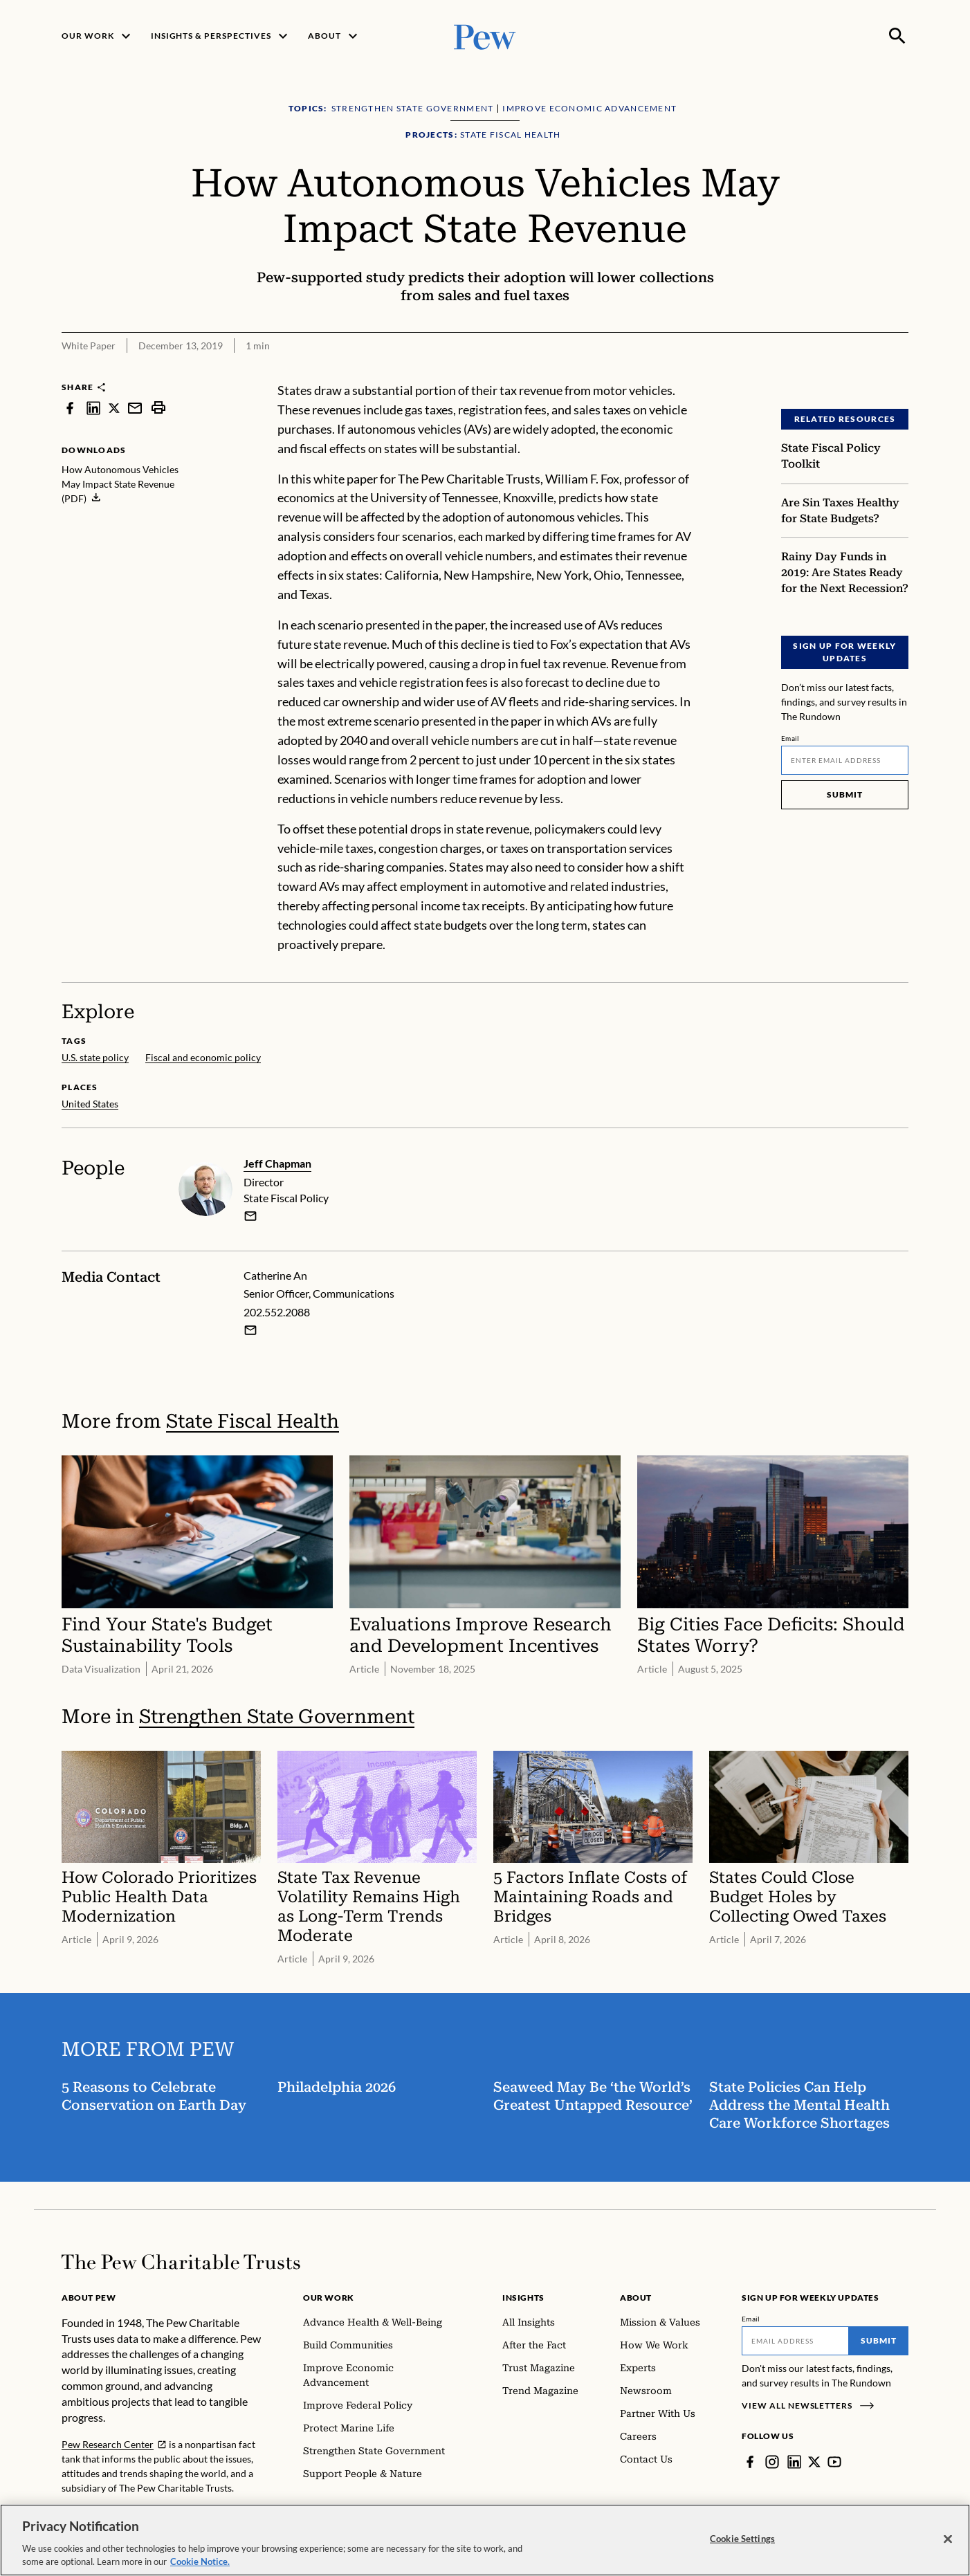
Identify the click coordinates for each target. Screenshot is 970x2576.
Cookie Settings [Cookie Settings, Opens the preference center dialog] (742, 2538)
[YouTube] (834, 2462)
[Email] (844, 760)
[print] (158, 407)
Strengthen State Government (276, 1715)
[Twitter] (814, 2462)
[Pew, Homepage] (485, 35)
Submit (845, 794)
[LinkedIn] (794, 2462)
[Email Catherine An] (250, 1330)
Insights (523, 2297)
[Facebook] (750, 2462)
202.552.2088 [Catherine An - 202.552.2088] (277, 1311)
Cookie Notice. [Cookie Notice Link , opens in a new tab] (200, 2561)
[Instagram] (772, 2462)
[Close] (948, 2539)
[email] (250, 1216)
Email (790, 738)
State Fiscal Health (252, 1421)
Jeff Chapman (277, 1163)
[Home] (181, 2262)
